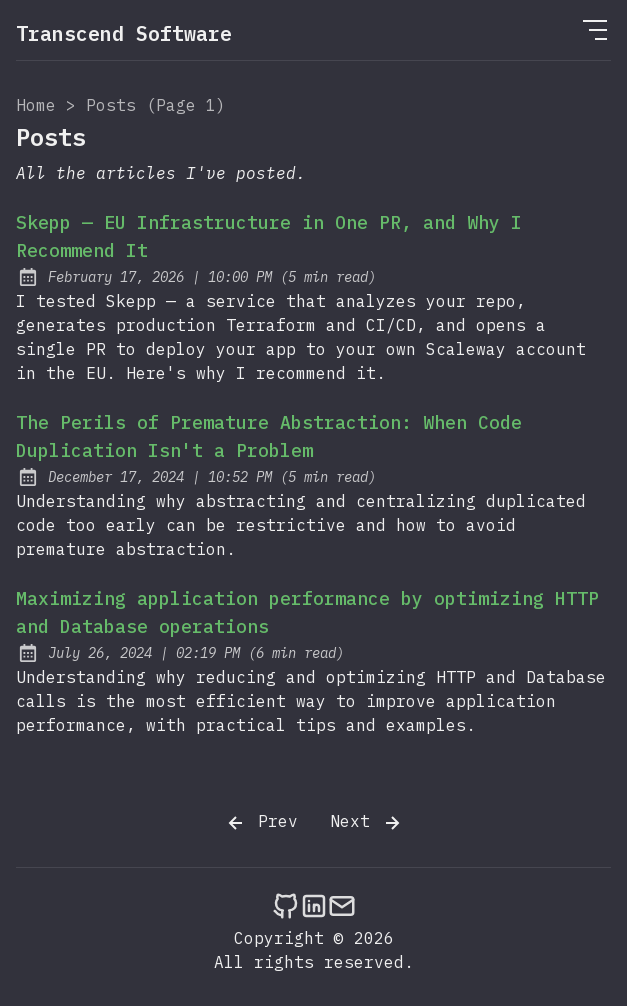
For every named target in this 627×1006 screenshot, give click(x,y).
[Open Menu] (595, 30)
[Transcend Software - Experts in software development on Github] (286, 905)
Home (36, 105)
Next (367, 823)
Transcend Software (124, 33)
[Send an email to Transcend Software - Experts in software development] (342, 905)
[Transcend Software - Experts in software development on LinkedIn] (314, 905)
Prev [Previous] (261, 823)
